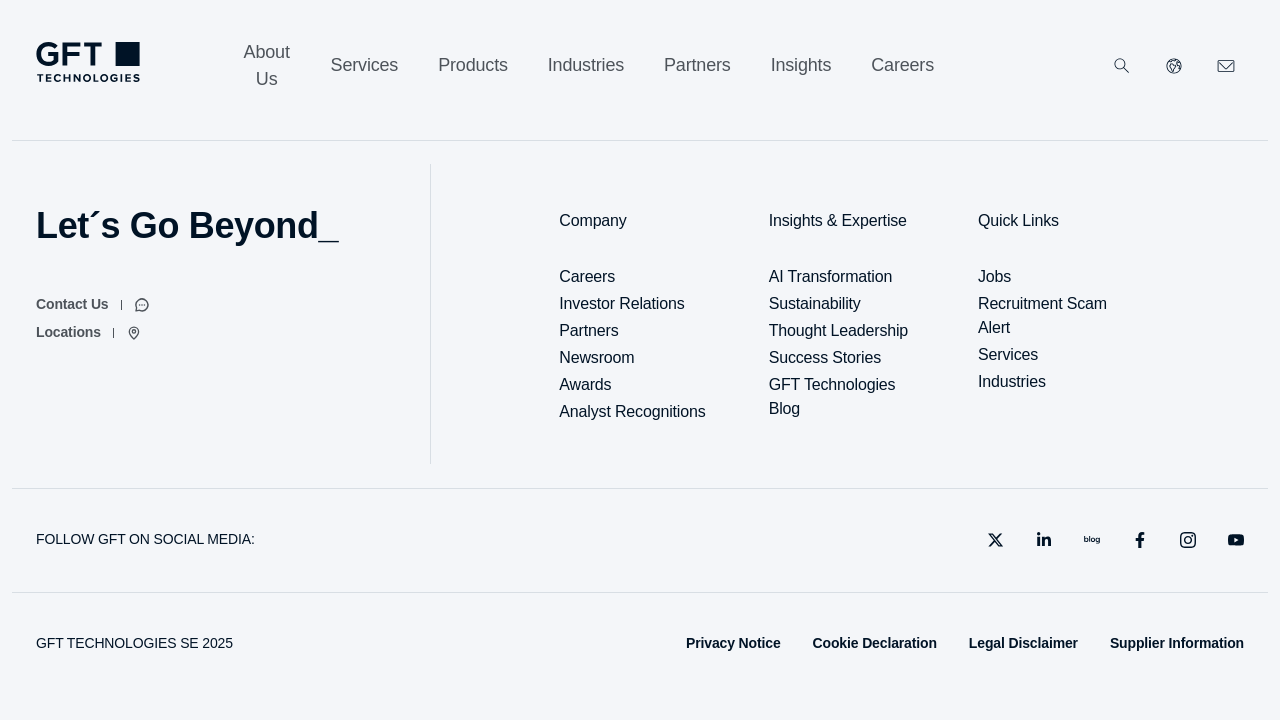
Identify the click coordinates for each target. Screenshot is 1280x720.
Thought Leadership (838, 330)
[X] (996, 540)
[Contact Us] (93, 305)
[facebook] (1140, 540)
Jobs (994, 276)
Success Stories (825, 357)
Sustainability (815, 303)
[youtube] (1236, 540)
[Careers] (902, 65)
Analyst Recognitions (632, 411)
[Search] (1122, 66)
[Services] (365, 65)
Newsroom (596, 357)
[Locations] (89, 333)
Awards (585, 384)
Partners (588, 330)
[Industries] (586, 65)
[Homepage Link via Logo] (88, 62)
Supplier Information (1177, 643)
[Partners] (697, 65)
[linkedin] (1044, 540)
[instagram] (1188, 540)
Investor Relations (621, 303)
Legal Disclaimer (1023, 643)
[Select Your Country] (1174, 66)
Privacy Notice (733, 643)
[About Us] (267, 66)
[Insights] (801, 65)
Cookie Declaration (875, 643)
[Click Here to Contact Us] (1226, 66)
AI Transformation (831, 276)
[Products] (473, 65)
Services (1008, 354)
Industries (1012, 381)
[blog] (1092, 540)
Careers (587, 276)
